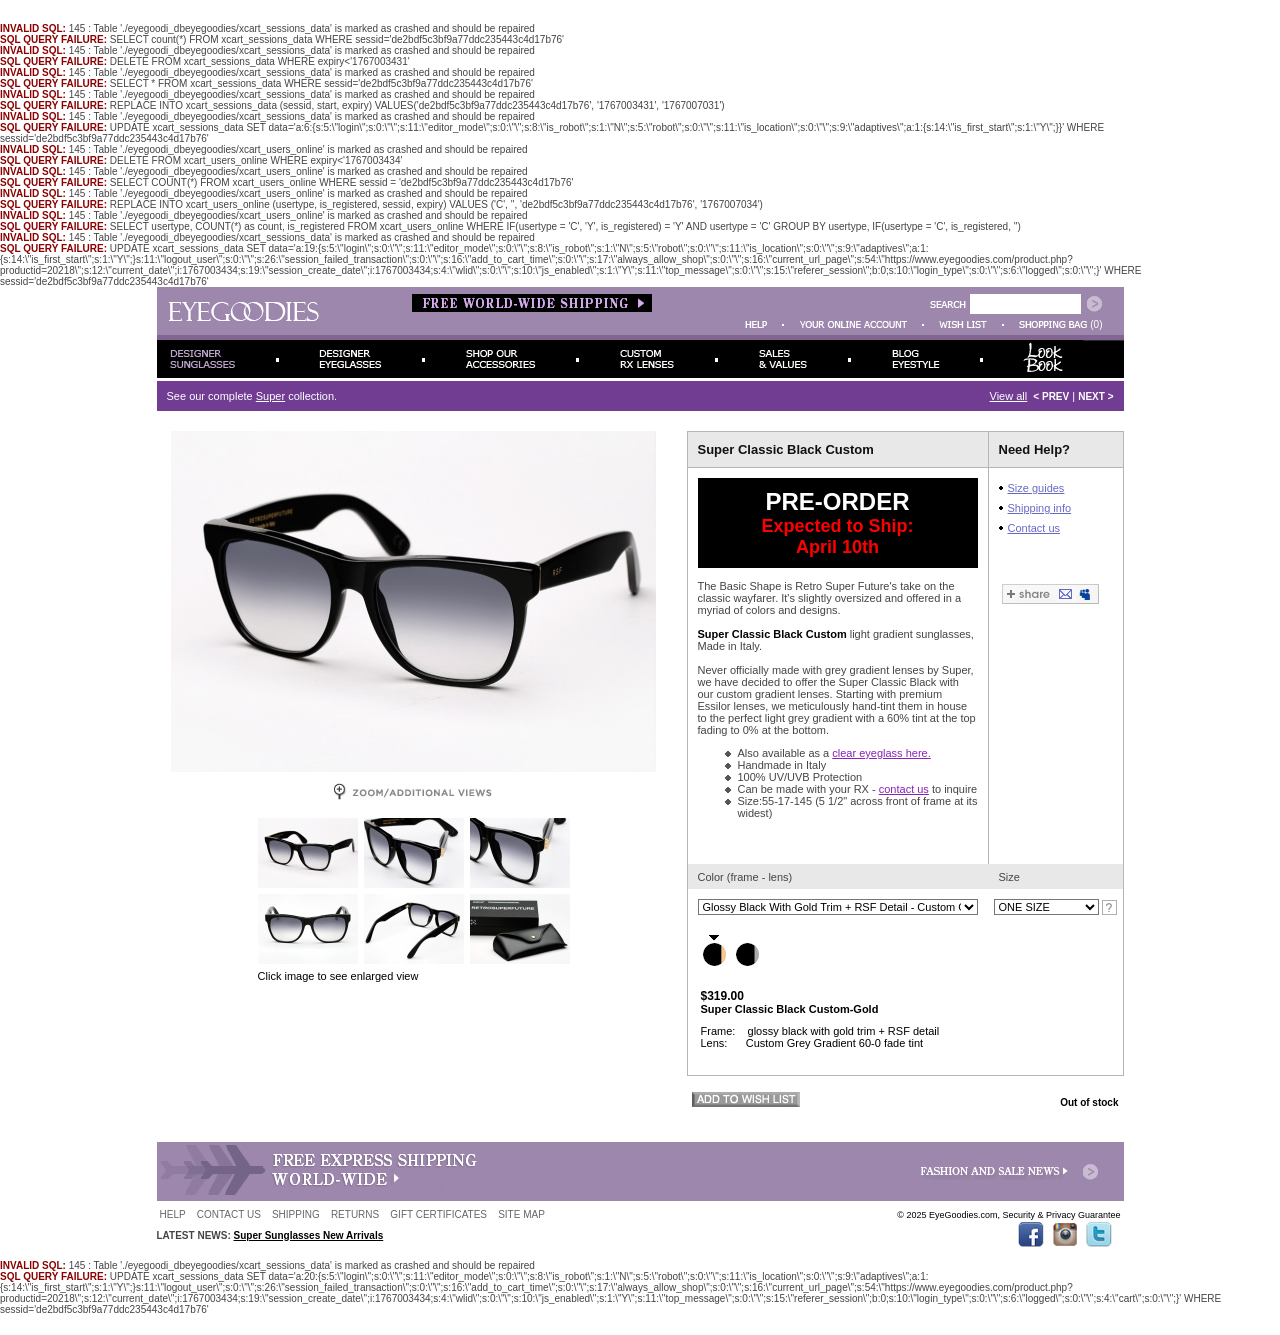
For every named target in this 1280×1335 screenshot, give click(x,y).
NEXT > (1095, 396)
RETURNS (355, 1214)
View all (1009, 396)
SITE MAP (521, 1214)
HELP (173, 1214)
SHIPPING (296, 1214)
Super (270, 396)
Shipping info (1040, 508)
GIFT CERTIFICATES (438, 1214)
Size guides (1036, 488)
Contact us (1034, 528)
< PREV (1051, 396)
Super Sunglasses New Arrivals (309, 1235)
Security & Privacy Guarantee (1061, 1215)
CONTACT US (229, 1214)
